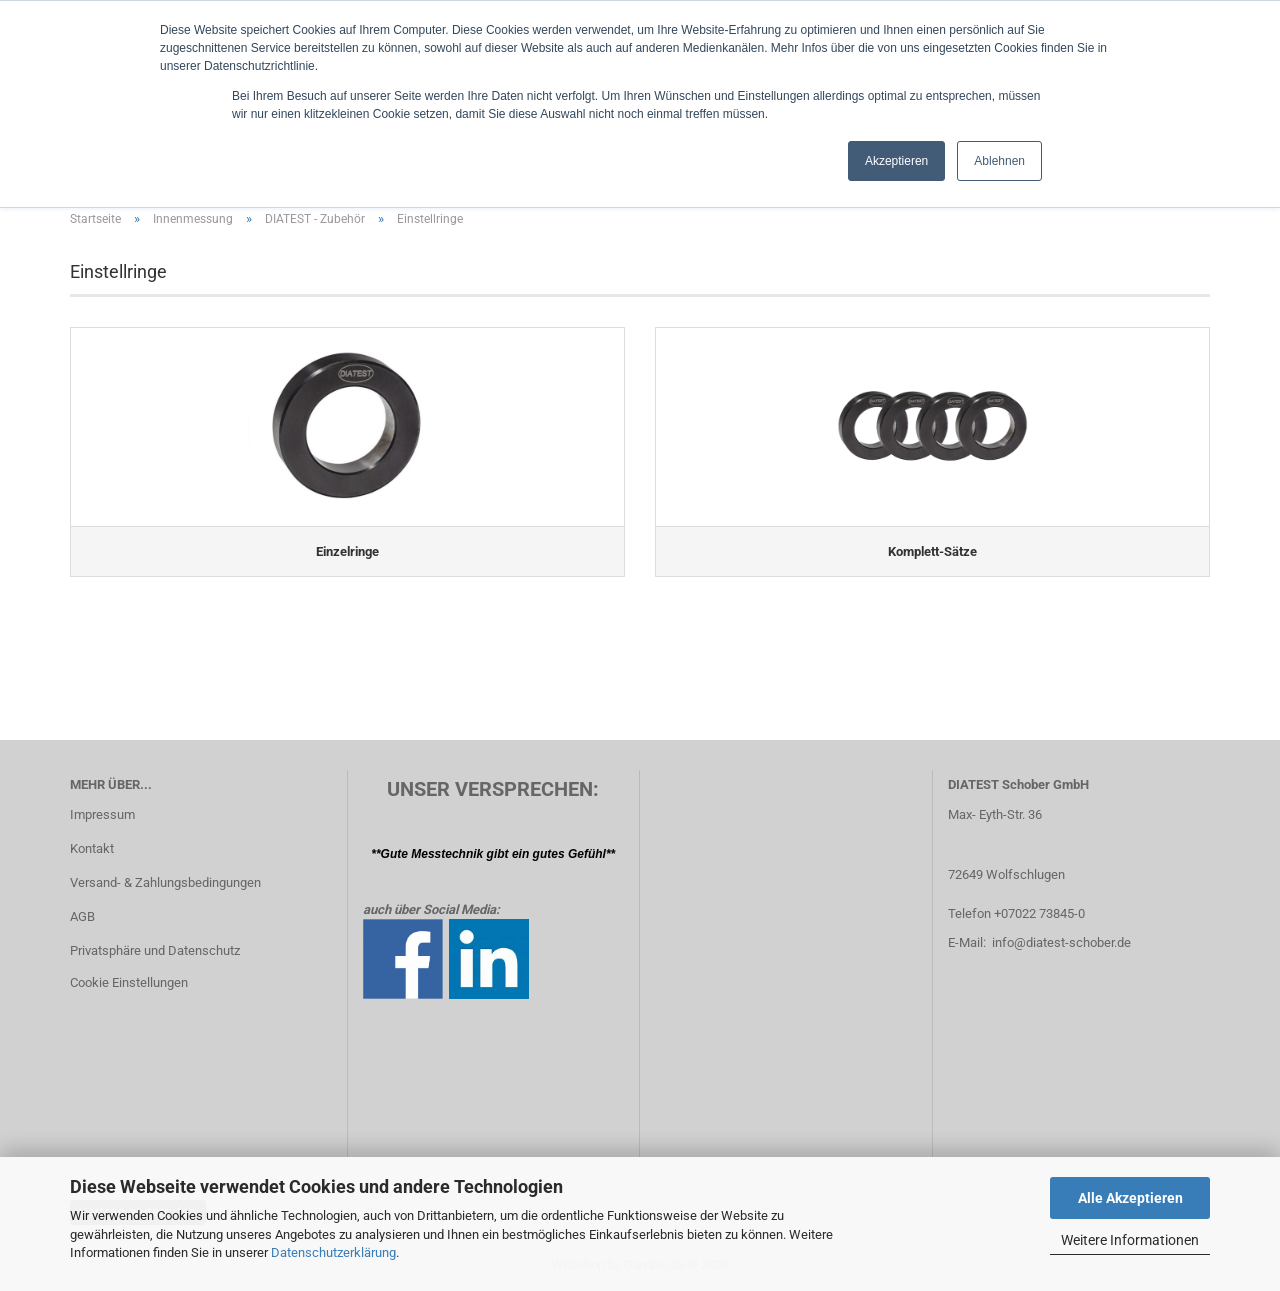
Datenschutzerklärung (333, 1252)
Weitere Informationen (1130, 1240)
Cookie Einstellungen (129, 982)
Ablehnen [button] (999, 161)
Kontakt (92, 848)
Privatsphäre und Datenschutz (155, 950)
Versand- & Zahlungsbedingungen (165, 882)
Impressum (102, 814)
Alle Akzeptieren (1130, 1198)
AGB (82, 916)
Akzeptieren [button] (896, 161)
